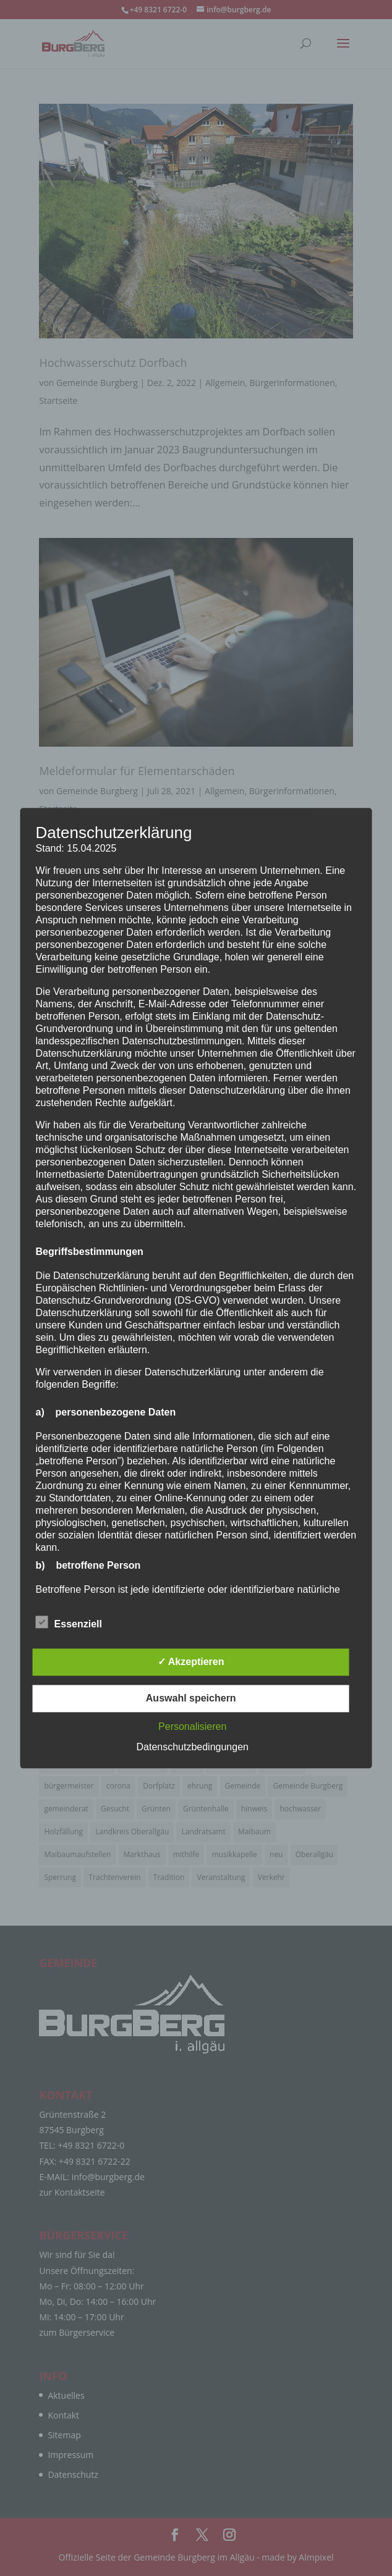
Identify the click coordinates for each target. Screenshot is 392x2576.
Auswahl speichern (191, 1698)
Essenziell (69, 1622)
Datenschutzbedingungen (192, 1747)
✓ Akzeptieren (191, 1661)
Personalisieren (192, 1726)
